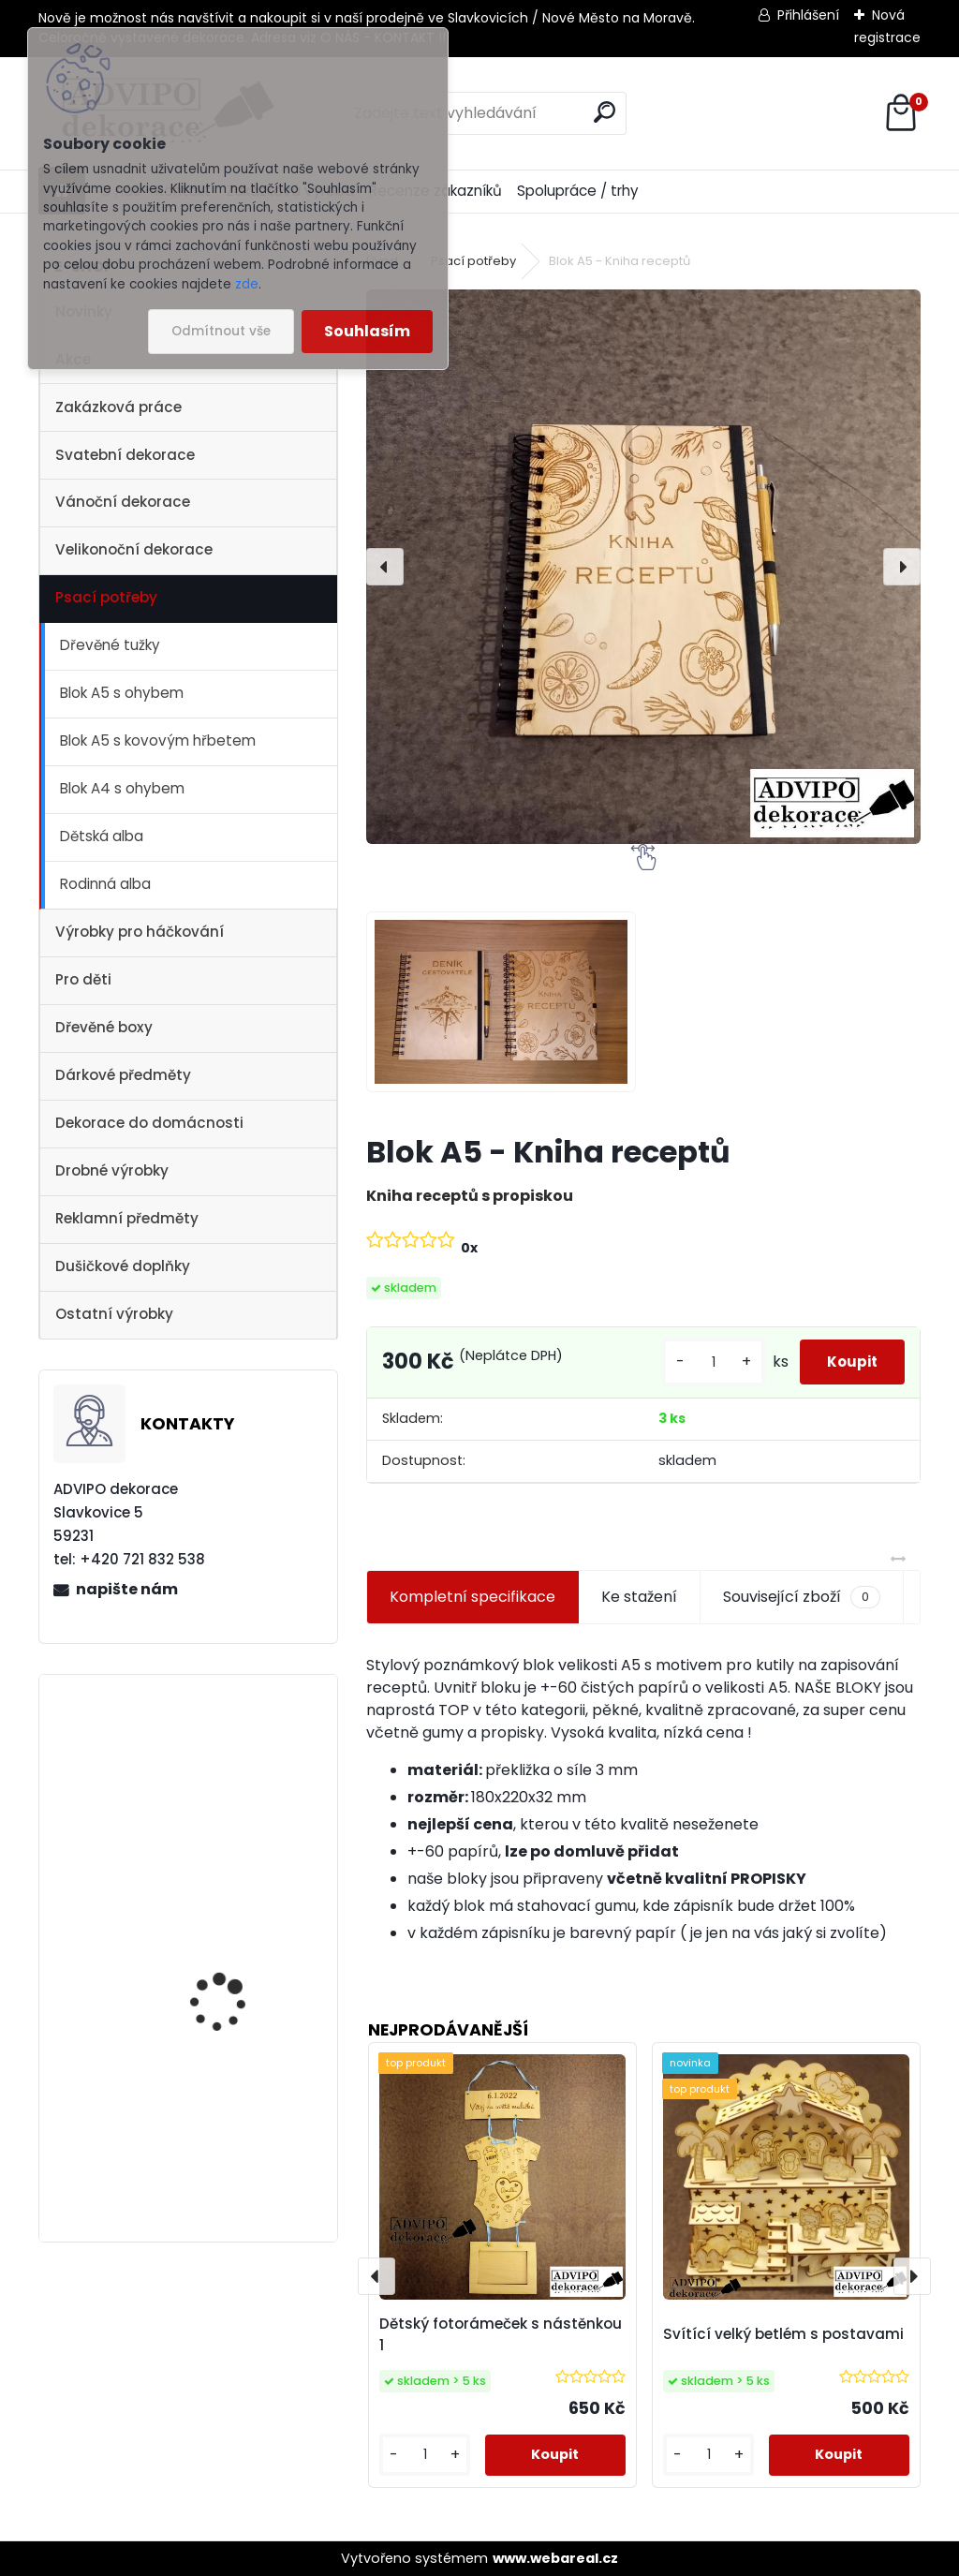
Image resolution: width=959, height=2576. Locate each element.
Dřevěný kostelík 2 (220, 1758)
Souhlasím (367, 331)
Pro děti (83, 979)
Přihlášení (808, 15)
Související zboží (801, 1597)
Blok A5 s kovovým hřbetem (158, 740)
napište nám (127, 1589)
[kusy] (690, 1362)
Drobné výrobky (112, 1170)
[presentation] (385, 566)
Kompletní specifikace (472, 1596)
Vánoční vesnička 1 (223, 2113)
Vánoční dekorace (122, 501)
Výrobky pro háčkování (139, 931)
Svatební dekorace (125, 455)
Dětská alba (101, 836)
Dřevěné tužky (110, 645)
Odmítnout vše (221, 331)
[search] (604, 112)
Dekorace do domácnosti (149, 1123)
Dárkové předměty (123, 1075)
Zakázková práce (118, 407)
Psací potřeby (106, 597)
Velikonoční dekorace (134, 549)
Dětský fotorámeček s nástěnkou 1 (500, 2334)
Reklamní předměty (127, 1218)
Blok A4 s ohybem (122, 788)
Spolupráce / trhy (578, 190)
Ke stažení (639, 1596)
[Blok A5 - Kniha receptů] (643, 566)
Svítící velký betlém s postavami (783, 2334)
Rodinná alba (105, 884)
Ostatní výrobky (114, 1314)
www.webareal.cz (555, 2558)
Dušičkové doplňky (122, 1266)
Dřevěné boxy (104, 1027)
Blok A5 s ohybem (122, 693)
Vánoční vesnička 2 (224, 1927)
